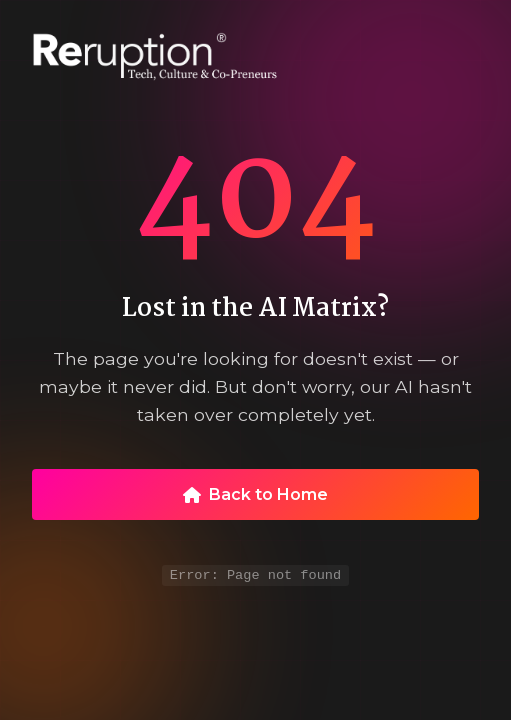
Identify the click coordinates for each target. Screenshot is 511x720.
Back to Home (255, 492)
